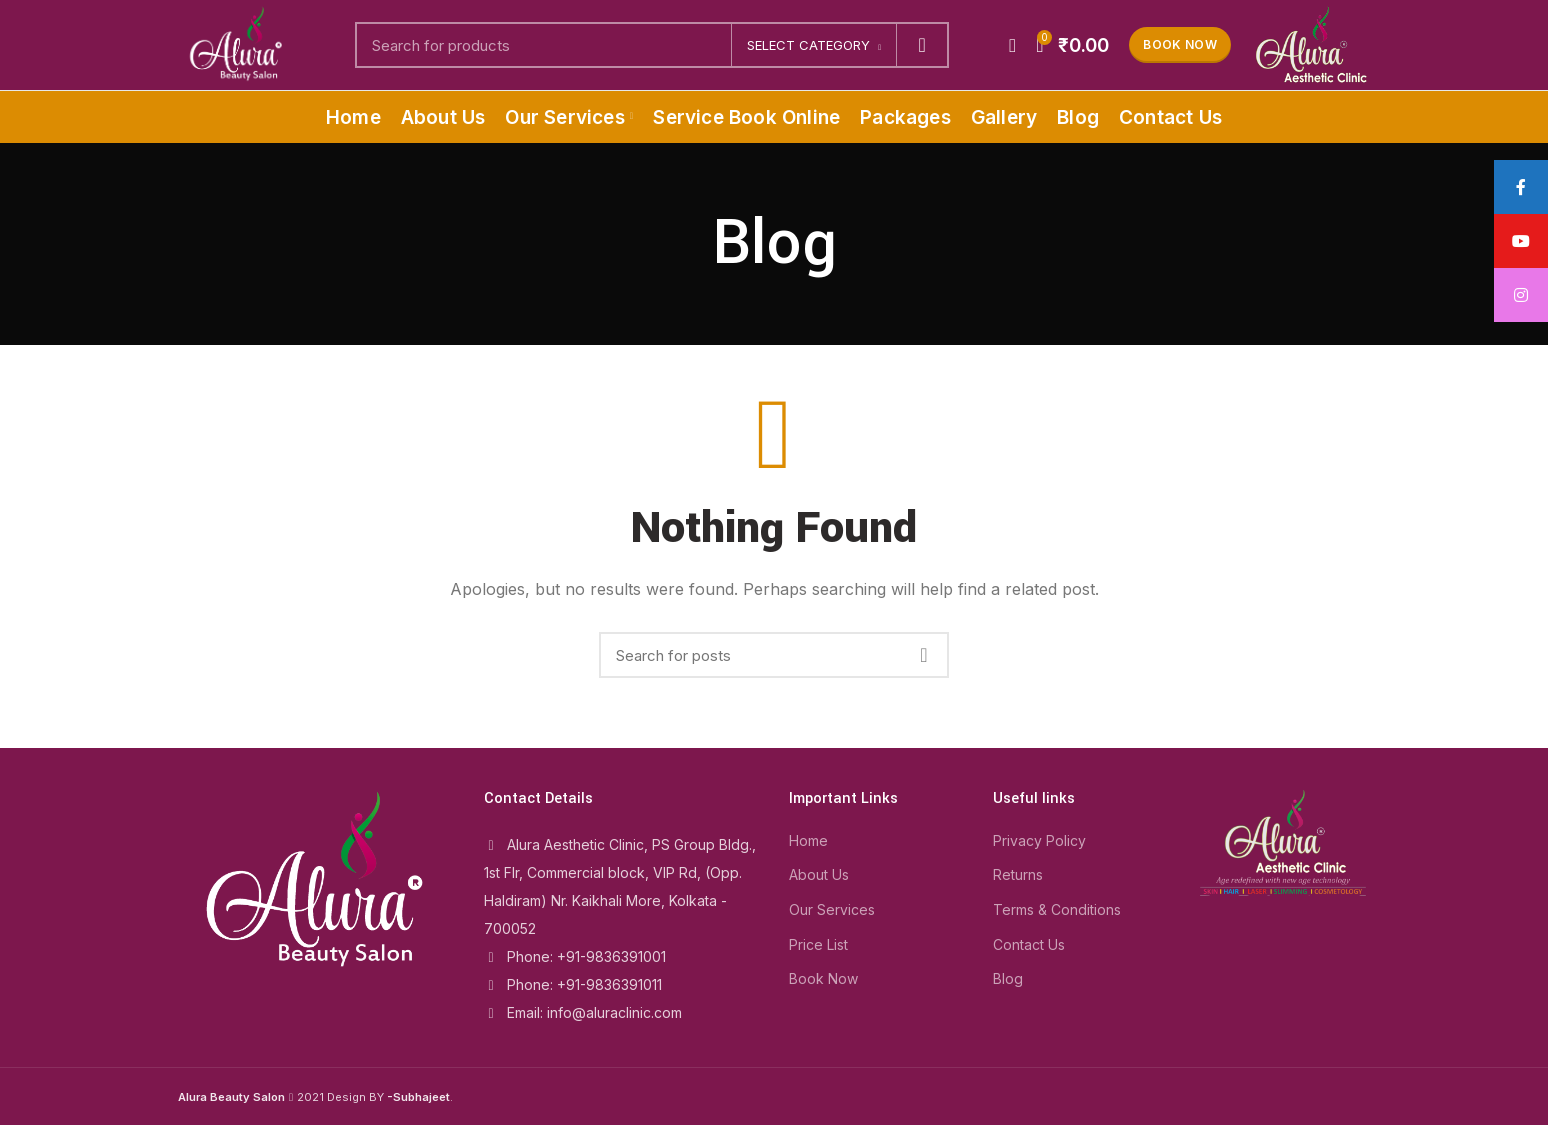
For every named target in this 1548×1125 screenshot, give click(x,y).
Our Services (832, 909)
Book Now (1179, 44)
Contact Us (1029, 944)
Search (922, 45)
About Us (819, 874)
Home (808, 840)
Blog (1008, 978)
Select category (808, 45)
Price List (818, 944)
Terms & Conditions (1057, 909)
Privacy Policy (1039, 840)
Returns (1018, 874)
